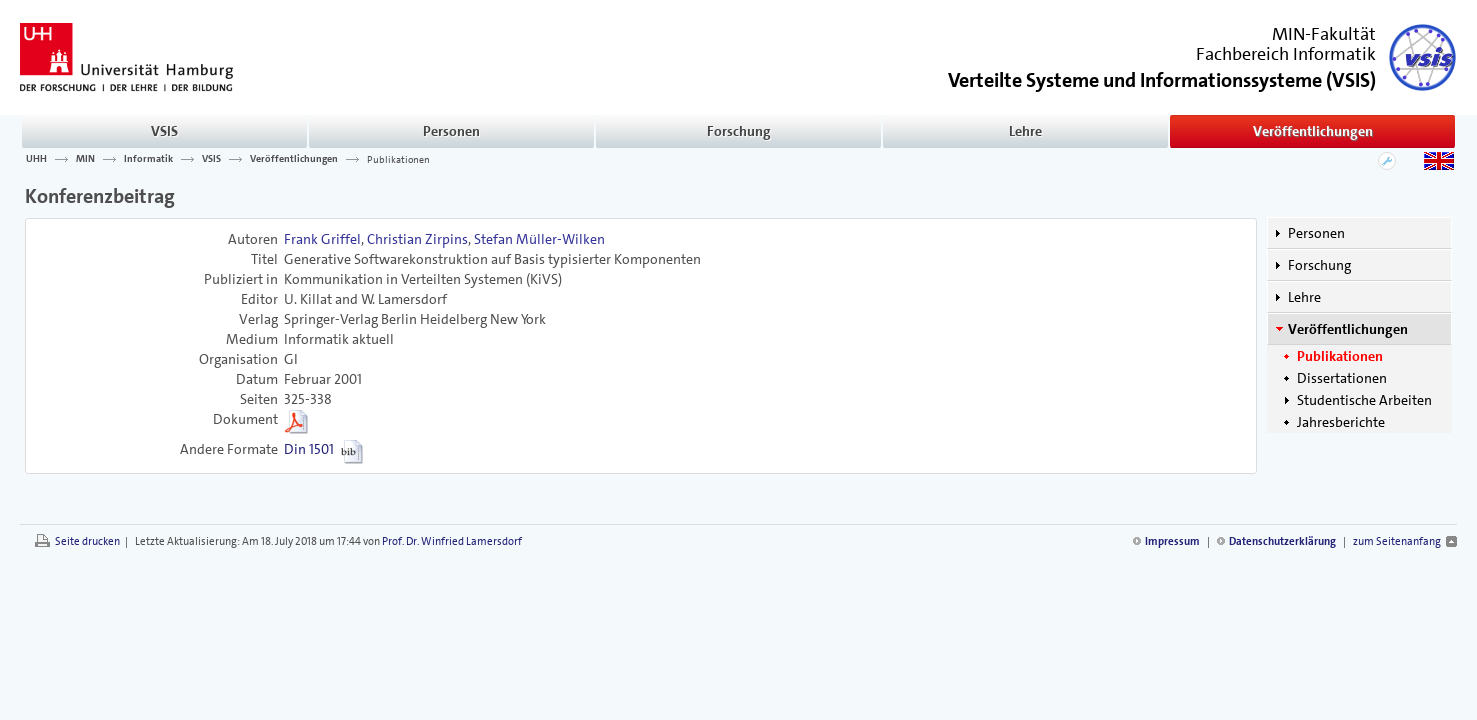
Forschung (739, 131)
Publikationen (398, 159)
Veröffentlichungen (1313, 131)
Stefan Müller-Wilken (539, 239)
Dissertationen (1342, 378)
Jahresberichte (1341, 422)
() (1162, 78)
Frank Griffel (322, 239)
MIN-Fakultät (1324, 34)
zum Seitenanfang (1397, 541)
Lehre (1025, 131)
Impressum (1172, 541)
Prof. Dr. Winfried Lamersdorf (452, 541)
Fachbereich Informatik (1286, 54)
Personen (451, 131)
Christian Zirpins (417, 239)
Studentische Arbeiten (1364, 400)
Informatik (148, 159)
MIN (85, 159)
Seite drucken (87, 541)
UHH (36, 159)
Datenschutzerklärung (1282, 541)
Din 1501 (309, 449)
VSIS (164, 131)
